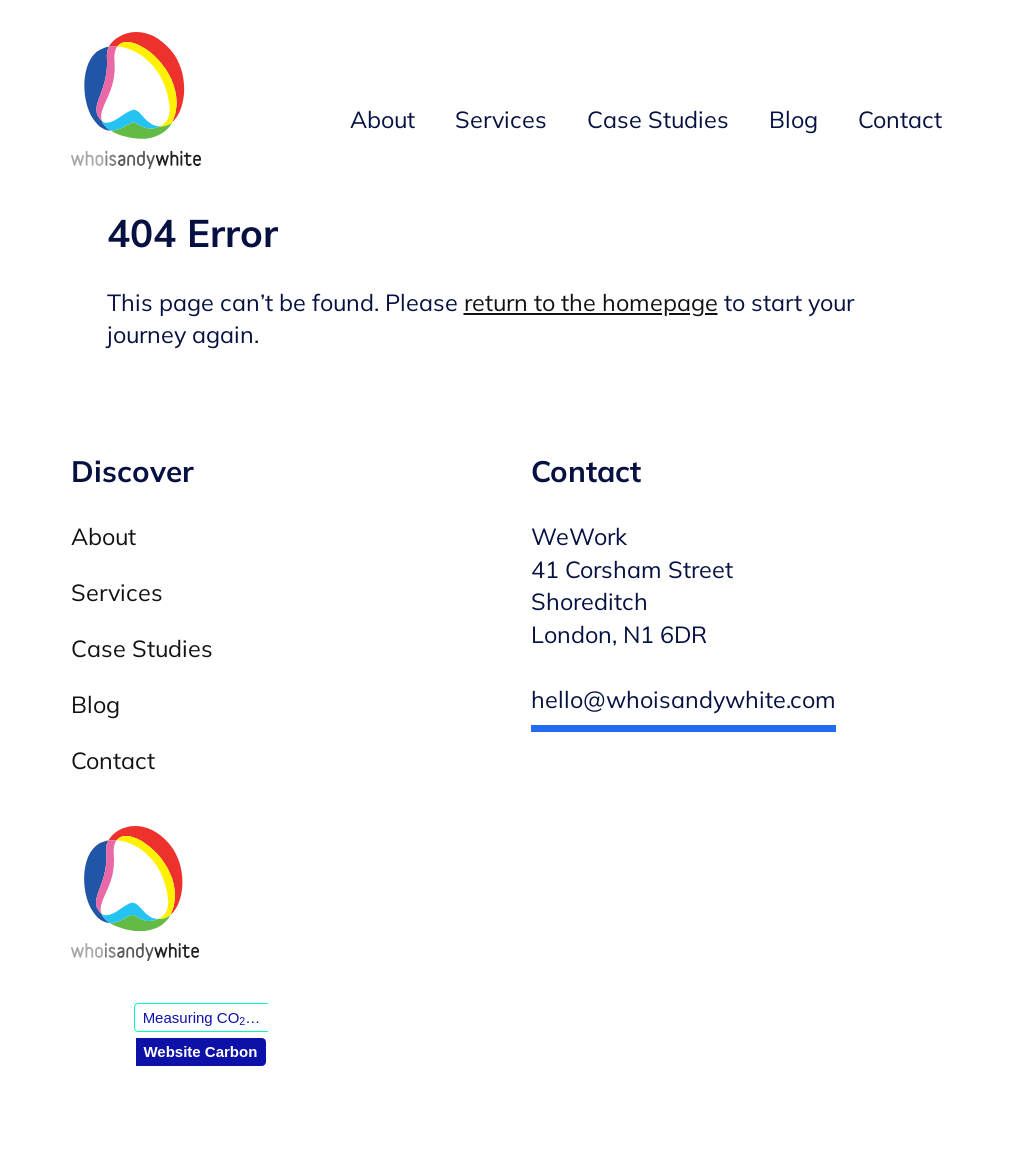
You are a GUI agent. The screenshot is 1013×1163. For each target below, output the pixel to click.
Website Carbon (200, 1051)
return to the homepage (591, 302)
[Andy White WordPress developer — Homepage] (136, 105)
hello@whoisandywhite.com (683, 699)
